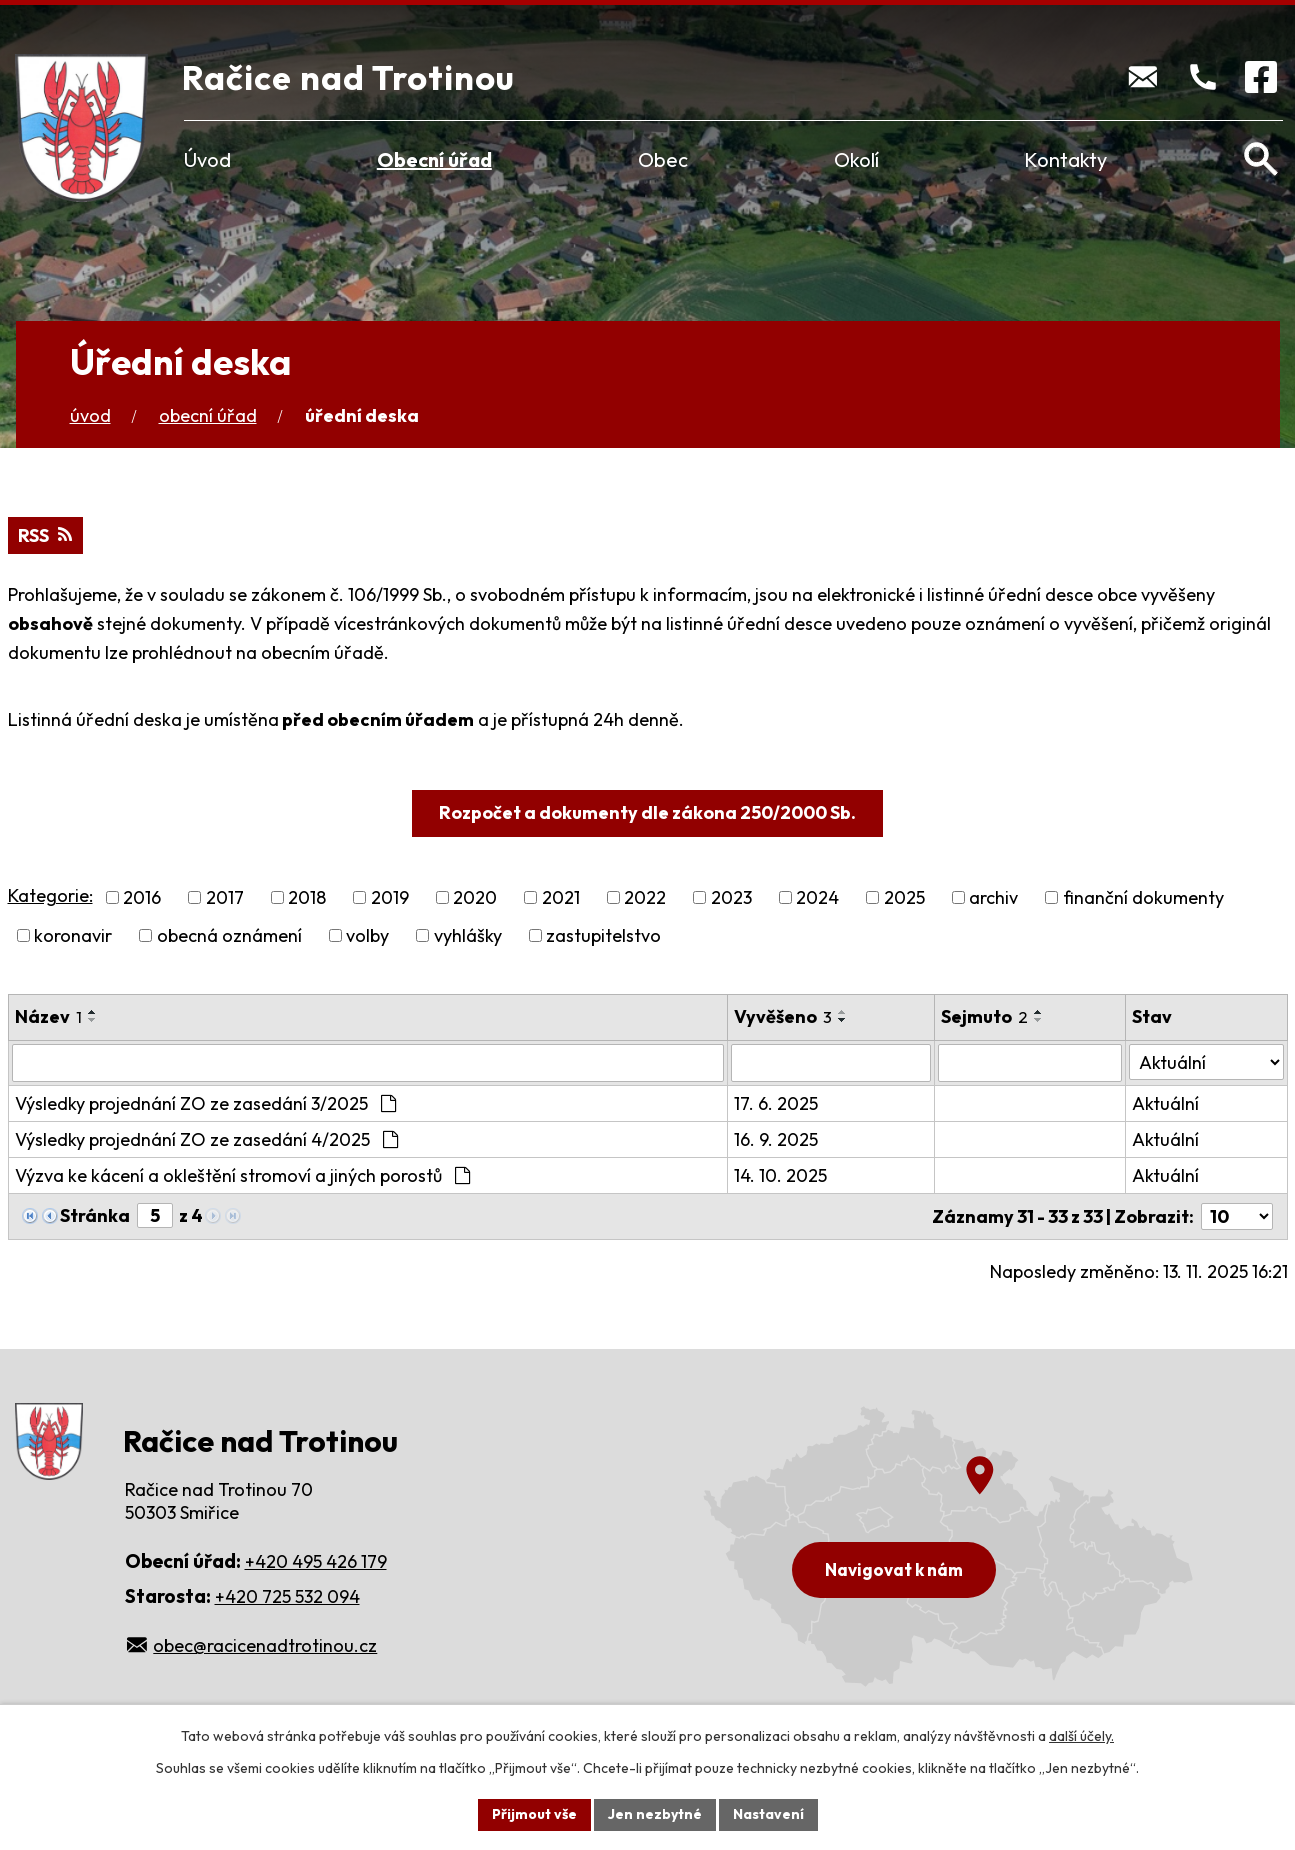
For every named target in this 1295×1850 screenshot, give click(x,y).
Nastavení (768, 1814)
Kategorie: (50, 895)
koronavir (73, 935)
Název (48, 1016)
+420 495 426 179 (316, 1561)
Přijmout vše (534, 1814)
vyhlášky (468, 935)
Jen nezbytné (655, 1814)
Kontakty (1065, 159)
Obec (663, 159)
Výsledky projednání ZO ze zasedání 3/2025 (205, 1103)
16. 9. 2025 (776, 1139)
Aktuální (1165, 1103)
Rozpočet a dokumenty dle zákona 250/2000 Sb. (647, 812)
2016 (142, 897)
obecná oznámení (229, 935)
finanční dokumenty (1143, 897)
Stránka (95, 1215)
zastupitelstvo (603, 935)
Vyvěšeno (783, 1016)
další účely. (1081, 1736)
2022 (645, 897)
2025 (904, 897)
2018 (307, 897)
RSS (45, 535)
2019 (390, 897)
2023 (731, 897)
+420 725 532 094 (287, 1596)
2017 (225, 897)
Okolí (856, 159)
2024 (817, 897)
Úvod (207, 159)
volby (367, 935)
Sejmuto (984, 1016)
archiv (993, 897)
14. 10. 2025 (780, 1175)
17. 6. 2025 (776, 1103)
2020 (475, 897)
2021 (561, 897)
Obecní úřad (434, 159)
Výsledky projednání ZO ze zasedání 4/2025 (206, 1139)
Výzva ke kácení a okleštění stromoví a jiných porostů (242, 1175)
